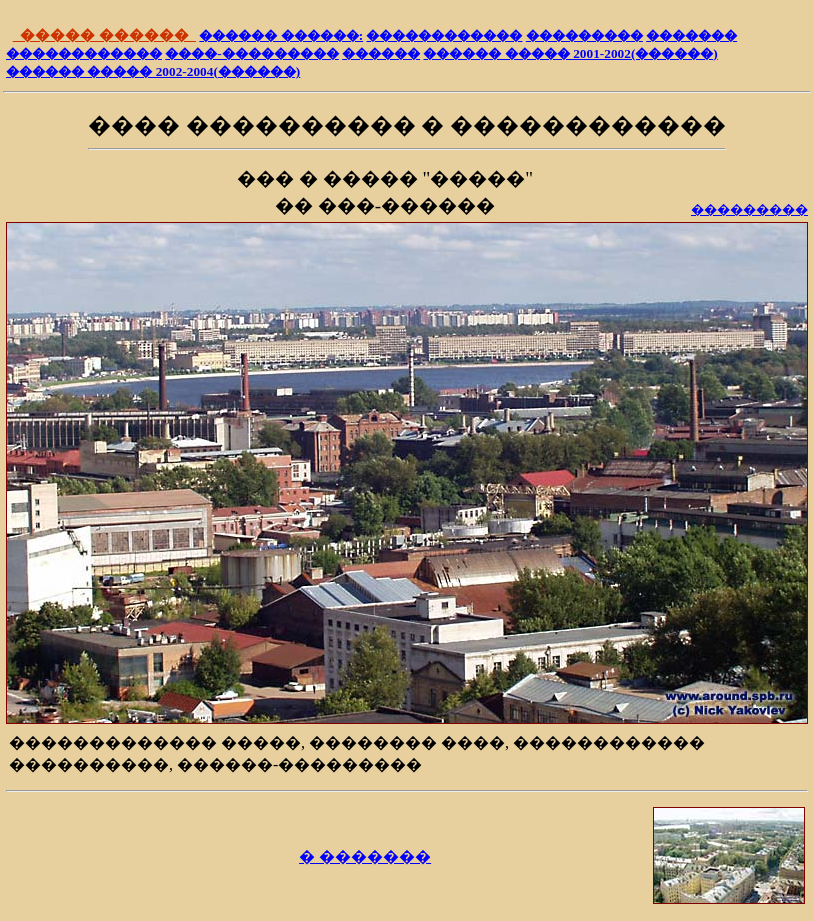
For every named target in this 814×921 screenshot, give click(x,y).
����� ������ (104, 35)
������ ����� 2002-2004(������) (153, 71)
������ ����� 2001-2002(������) (570, 53)
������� (691, 35)
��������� (584, 35)
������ (381, 53)
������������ (444, 35)
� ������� (365, 856)
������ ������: (281, 35)
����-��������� (251, 53)
